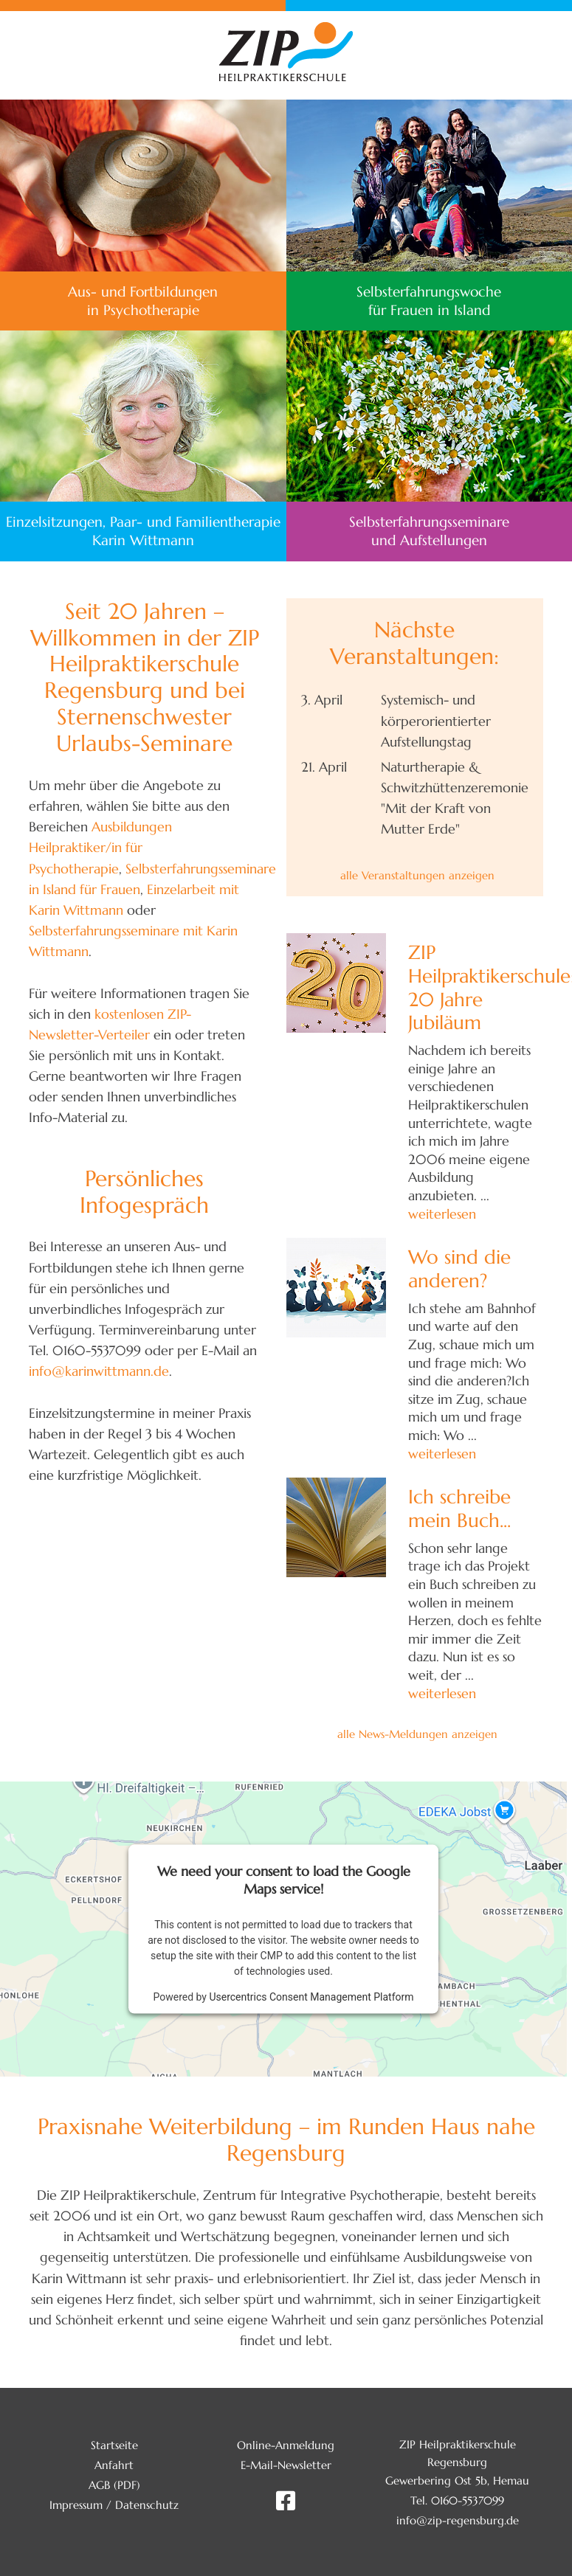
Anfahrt (114, 2465)
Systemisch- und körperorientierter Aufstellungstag (436, 720)
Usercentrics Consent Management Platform (311, 1997)
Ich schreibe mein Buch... (459, 1508)
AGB (99, 2485)
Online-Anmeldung (285, 2445)
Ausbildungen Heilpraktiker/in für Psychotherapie (100, 847)
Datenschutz (147, 2505)
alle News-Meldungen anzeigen (417, 1734)
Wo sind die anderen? (459, 1268)
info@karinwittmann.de (99, 1371)
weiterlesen (442, 1214)
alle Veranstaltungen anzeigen (417, 875)
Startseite (114, 2445)
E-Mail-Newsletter (286, 2465)
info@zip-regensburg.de (457, 2520)
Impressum (76, 2505)
